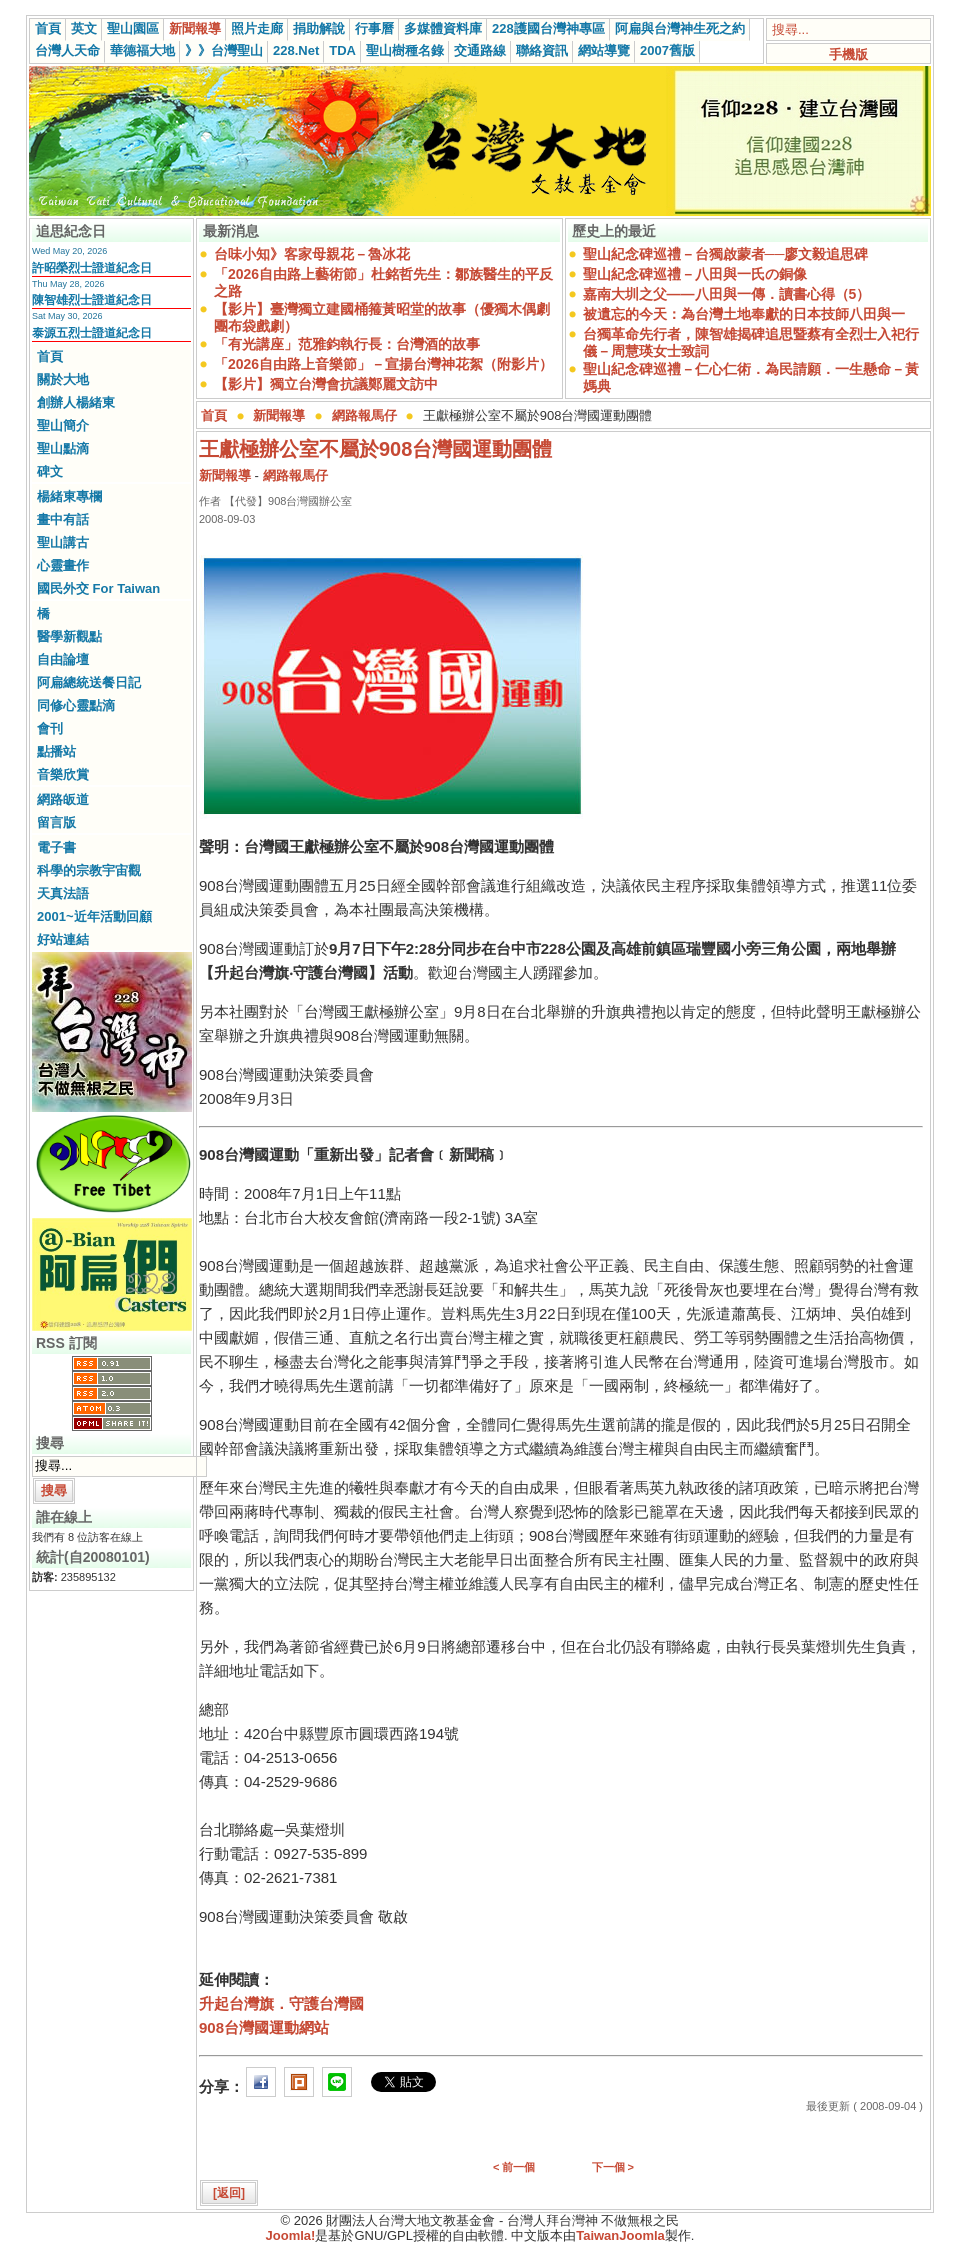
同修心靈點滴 (76, 705)
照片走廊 (257, 28)
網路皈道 (63, 799)
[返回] (229, 2193)
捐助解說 (319, 28)
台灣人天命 (67, 50)
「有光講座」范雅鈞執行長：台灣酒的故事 (347, 344)
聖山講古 (63, 542)
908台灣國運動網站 (264, 2027)
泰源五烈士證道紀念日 (92, 333)
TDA (342, 50)
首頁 (48, 28)
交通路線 (480, 50)
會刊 (50, 728)
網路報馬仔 (364, 415)
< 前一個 (514, 2167)
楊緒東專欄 (69, 496)
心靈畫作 (63, 565)
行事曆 (374, 28)
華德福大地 (142, 50)
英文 (84, 28)
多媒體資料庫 (443, 28)
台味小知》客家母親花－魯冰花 (312, 254)
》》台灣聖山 (224, 50)
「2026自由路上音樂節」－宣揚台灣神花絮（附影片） (383, 364)
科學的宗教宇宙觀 (89, 870)
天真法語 (63, 893)
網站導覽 (604, 50)
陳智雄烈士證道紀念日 (92, 300)
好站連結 (63, 939)
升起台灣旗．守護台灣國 (281, 2003)
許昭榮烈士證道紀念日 (92, 268)
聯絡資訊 (542, 50)
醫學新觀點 (69, 636)
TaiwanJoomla (620, 2235)
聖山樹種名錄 (405, 50)
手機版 (848, 54)
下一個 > (613, 2167)
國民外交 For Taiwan (98, 588)
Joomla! (291, 2235)
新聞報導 (195, 28)
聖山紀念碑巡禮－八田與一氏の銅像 (695, 274)
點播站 (56, 751)
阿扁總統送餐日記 (89, 682)
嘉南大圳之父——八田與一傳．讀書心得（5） (727, 294)
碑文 (50, 471)
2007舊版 (667, 50)
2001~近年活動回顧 (94, 916)
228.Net (296, 50)
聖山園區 (133, 28)
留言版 (56, 822)
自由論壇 (63, 659)
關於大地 (63, 379)
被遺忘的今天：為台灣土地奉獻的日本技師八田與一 (744, 314)
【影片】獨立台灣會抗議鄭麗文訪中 (326, 384)
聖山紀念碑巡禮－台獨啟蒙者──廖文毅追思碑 (726, 254)
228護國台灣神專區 (548, 28)
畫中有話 (63, 519)
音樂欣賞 (63, 774)
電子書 (56, 847)
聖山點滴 (63, 448)
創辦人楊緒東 (76, 402)
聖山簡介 (63, 425)
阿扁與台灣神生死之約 (680, 28)
